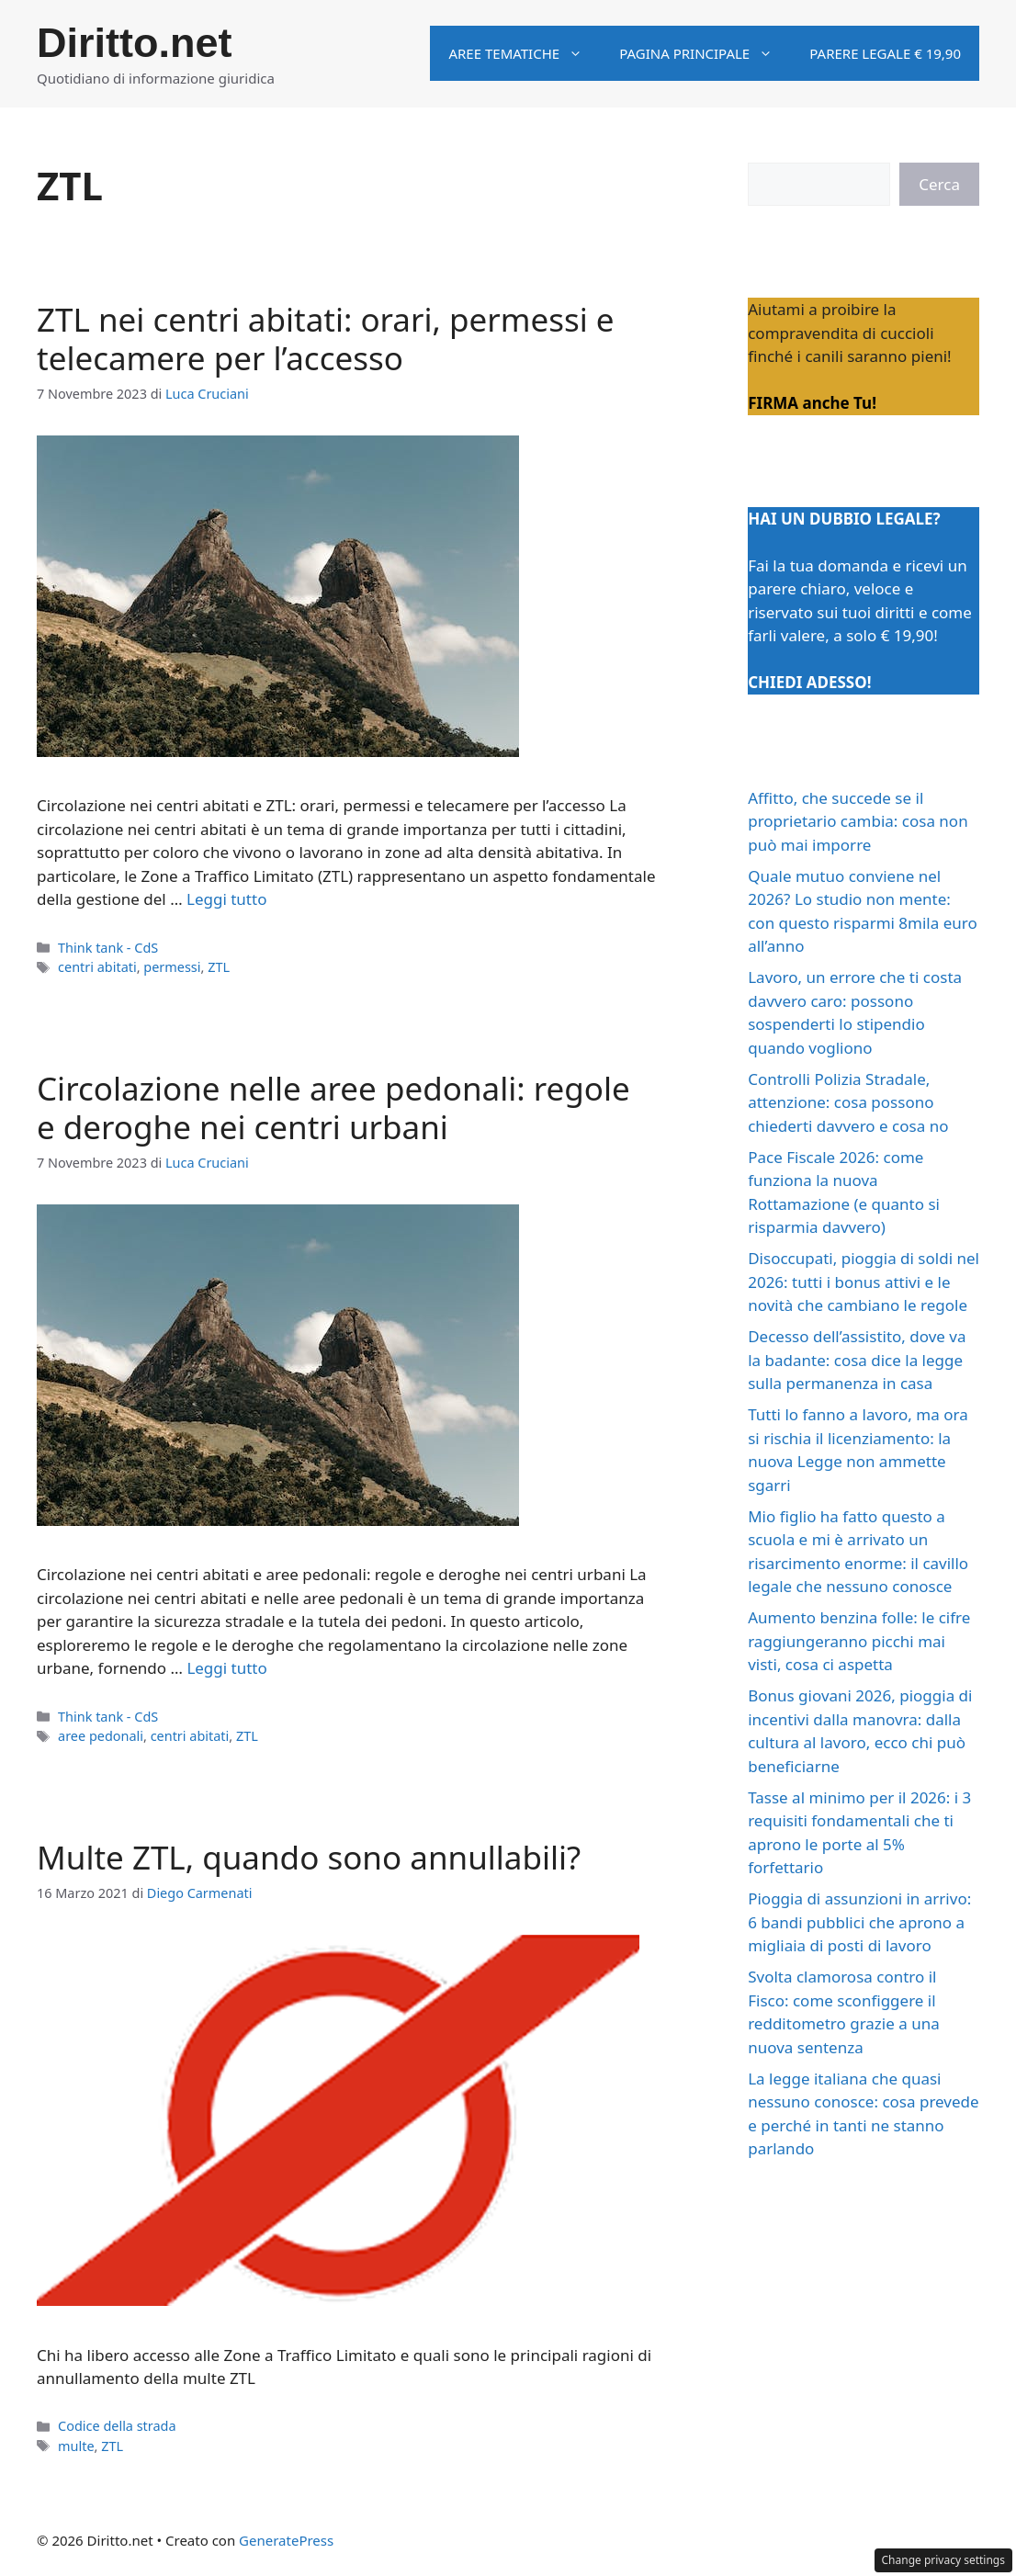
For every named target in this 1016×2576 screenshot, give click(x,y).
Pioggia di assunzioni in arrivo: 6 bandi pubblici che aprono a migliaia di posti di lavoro (859, 1922)
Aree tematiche (524, 53)
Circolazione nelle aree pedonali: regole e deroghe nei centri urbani (333, 1107)
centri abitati (97, 967)
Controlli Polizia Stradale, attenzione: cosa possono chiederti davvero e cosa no (848, 1102)
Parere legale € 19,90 (885, 53)
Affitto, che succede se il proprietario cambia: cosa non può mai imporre (857, 821)
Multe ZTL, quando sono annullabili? (309, 1857)
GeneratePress (286, 2540)
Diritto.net (134, 42)
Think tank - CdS (108, 947)
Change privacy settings (944, 2560)
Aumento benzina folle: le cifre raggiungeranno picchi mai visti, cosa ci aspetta (859, 1641)
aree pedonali (100, 1736)
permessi (171, 967)
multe (76, 2446)
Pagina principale (705, 53)
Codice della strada (117, 2426)
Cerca (939, 184)
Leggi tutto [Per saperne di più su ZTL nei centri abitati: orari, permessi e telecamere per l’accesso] (226, 899)
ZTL (219, 967)
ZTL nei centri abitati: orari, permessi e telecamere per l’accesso (326, 338)
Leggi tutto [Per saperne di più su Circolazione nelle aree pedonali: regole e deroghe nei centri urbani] (226, 1667)
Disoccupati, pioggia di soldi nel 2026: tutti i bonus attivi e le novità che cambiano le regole (863, 1282)
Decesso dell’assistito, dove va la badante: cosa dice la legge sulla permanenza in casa (856, 1360)
